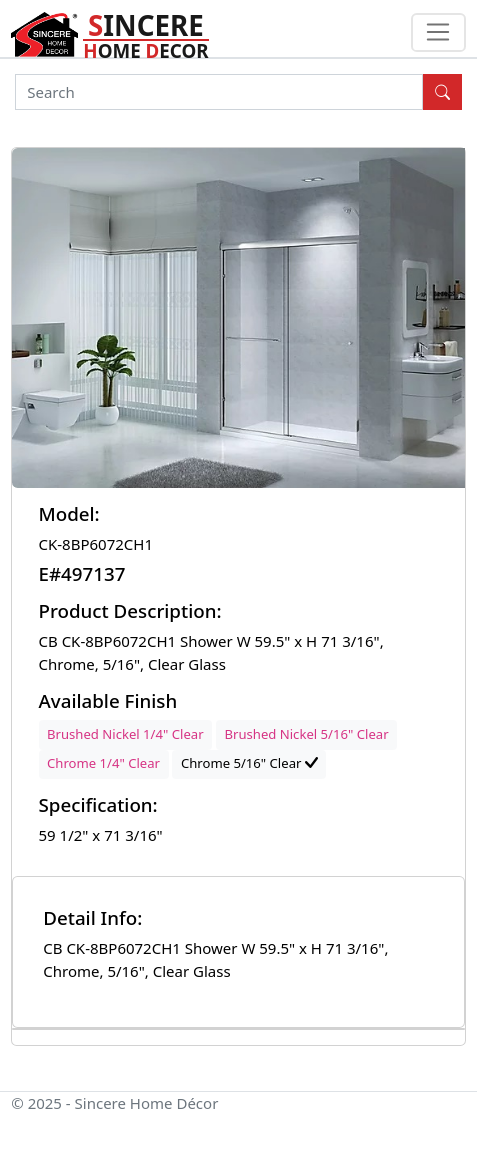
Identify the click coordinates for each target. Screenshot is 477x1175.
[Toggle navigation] (438, 33)
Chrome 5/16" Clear (249, 763)
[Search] (219, 92)
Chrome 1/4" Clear (103, 763)
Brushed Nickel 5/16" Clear (306, 734)
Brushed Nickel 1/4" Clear (125, 734)
